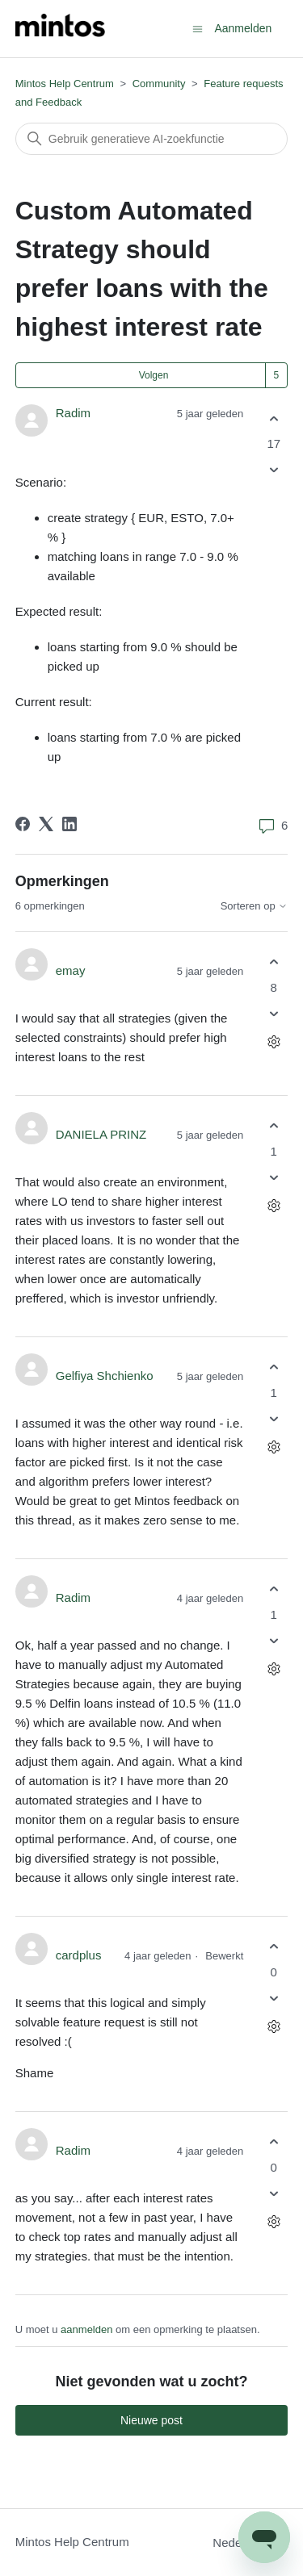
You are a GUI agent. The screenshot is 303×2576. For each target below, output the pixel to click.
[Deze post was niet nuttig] (273, 470)
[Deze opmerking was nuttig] (273, 962)
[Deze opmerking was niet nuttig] (273, 1013)
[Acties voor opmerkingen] (273, 1041)
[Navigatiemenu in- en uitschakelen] (197, 28)
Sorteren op (254, 906)
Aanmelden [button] (242, 28)
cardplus (79, 1955)
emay (71, 970)
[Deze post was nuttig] (273, 418)
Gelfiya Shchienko (105, 1375)
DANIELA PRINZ (101, 1134)
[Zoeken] (151, 139)
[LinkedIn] (69, 824)
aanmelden (86, 2329)
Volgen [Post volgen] (154, 375)
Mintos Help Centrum (64, 83)
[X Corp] (46, 824)
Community (159, 83)
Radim (73, 413)
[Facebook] (22, 824)
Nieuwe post (151, 2420)
